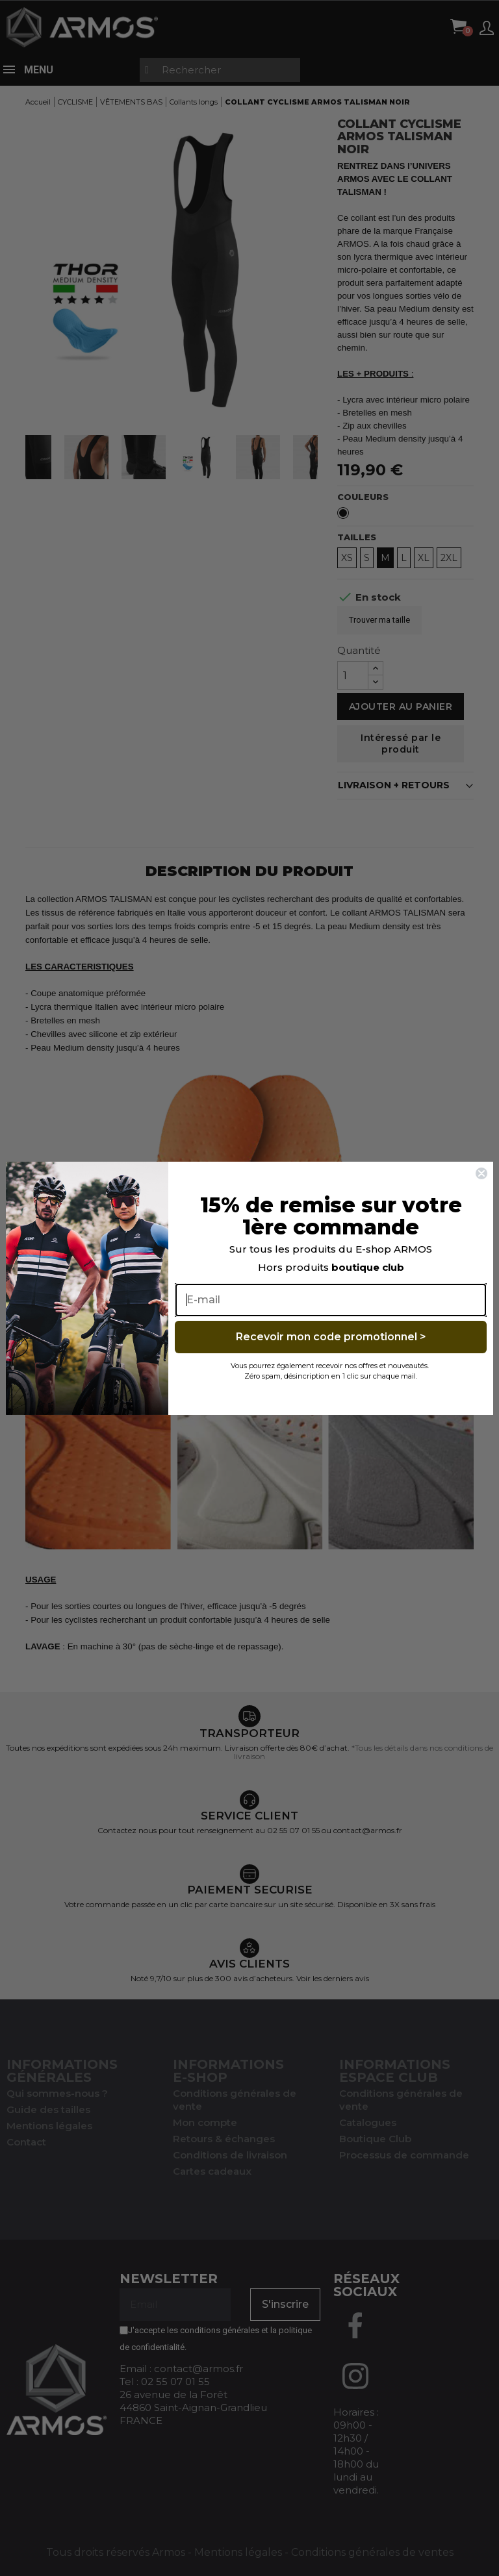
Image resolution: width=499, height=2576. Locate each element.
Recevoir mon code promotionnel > (331, 1337)
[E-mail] (330, 1300)
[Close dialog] (481, 1173)
